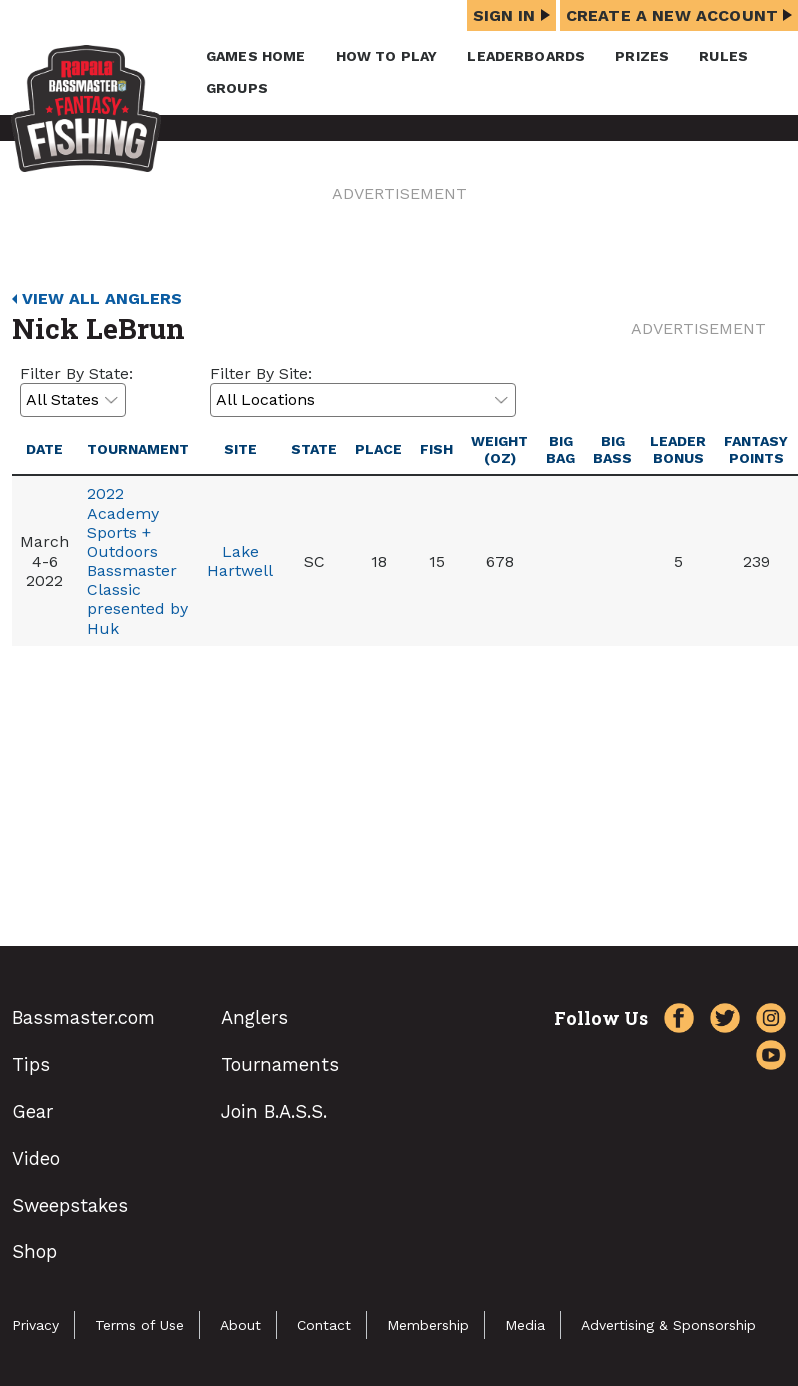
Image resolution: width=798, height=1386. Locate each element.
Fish (436, 449)
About (240, 1325)
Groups (237, 88)
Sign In (511, 15)
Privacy (35, 1325)
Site (240, 449)
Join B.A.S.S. (274, 1111)
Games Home (256, 56)
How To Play (387, 56)
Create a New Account (679, 15)
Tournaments (280, 1064)
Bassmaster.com (83, 1017)
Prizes (642, 56)
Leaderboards (526, 56)
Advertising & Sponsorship (668, 1325)
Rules (723, 56)
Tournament (138, 449)
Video (36, 1158)
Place (378, 449)
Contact (324, 1325)
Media (525, 1325)
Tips (31, 1064)
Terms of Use (139, 1325)
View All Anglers (102, 298)
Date (44, 449)
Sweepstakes (70, 1205)
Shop (34, 1251)
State (314, 449)
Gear (32, 1111)
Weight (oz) (499, 449)
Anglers (254, 1017)
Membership (428, 1325)
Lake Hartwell (240, 561)
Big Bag (560, 449)
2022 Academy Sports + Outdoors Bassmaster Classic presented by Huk (137, 560)
